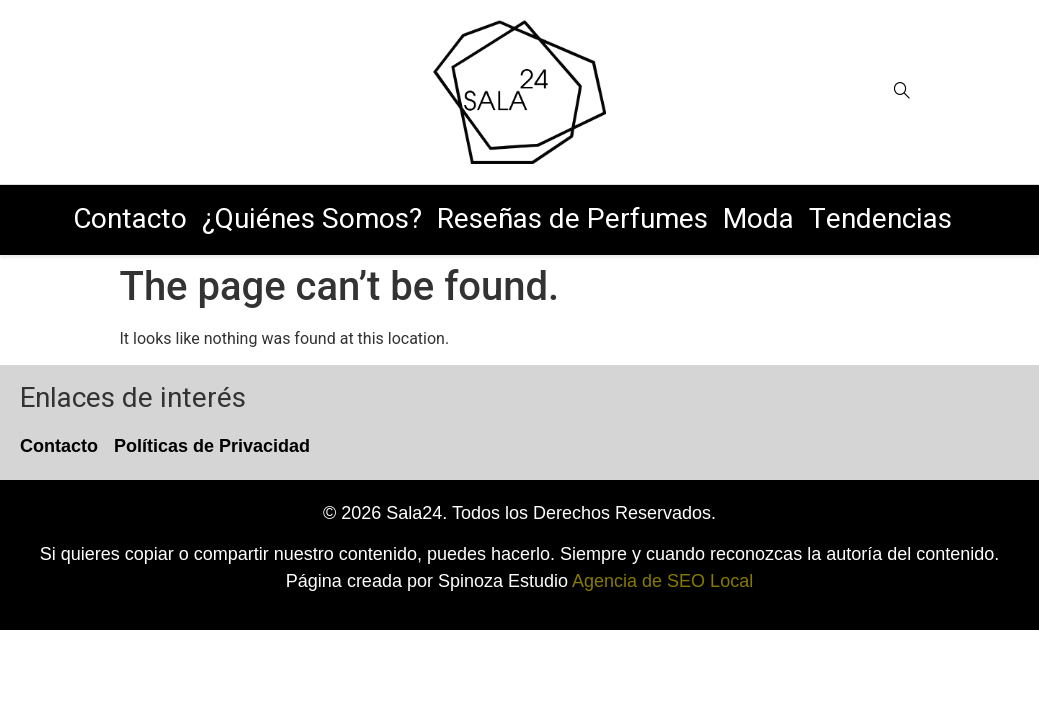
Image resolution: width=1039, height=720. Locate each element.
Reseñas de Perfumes (572, 219)
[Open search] (902, 91)
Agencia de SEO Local (662, 581)
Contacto (130, 219)
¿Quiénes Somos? (312, 219)
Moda (758, 219)
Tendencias (880, 219)
